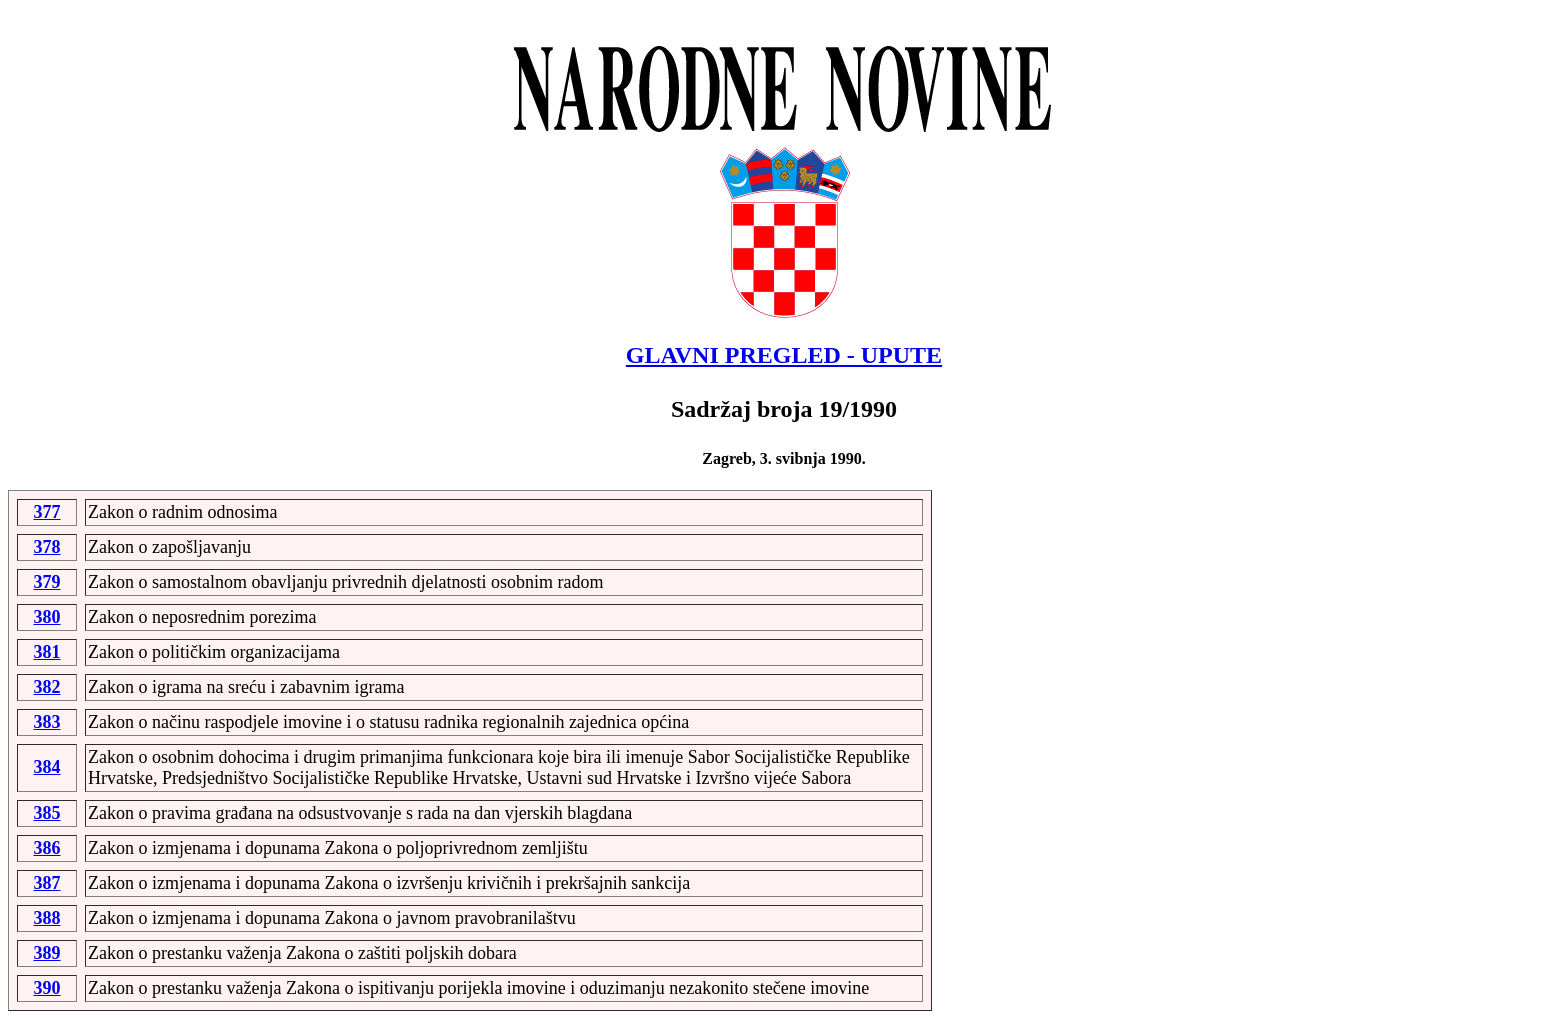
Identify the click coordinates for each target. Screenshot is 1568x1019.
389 (47, 953)
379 (47, 582)
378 (47, 547)
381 (47, 652)
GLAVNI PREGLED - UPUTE (784, 355)
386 (47, 848)
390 (47, 988)
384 (47, 767)
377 (47, 512)
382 (47, 687)
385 (47, 813)
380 (47, 617)
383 (47, 722)
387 (47, 883)
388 (47, 918)
